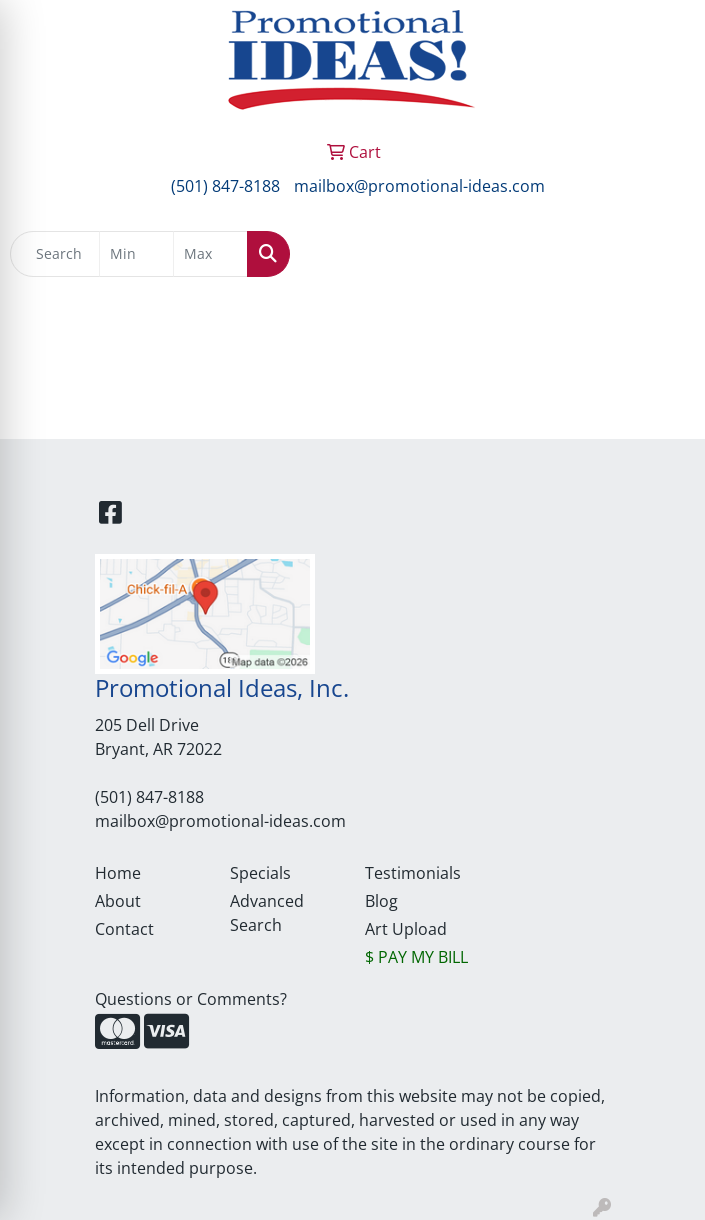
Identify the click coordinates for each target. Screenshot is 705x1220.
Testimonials (413, 873)
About (118, 901)
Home (118, 873)
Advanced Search (267, 913)
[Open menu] (665, 254)
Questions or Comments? (191, 999)
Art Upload (406, 929)
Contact (124, 929)
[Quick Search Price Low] (136, 254)
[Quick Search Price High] (210, 254)
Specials (260, 873)
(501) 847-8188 (225, 186)
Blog (381, 901)
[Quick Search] (55, 254)
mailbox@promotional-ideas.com (419, 186)
